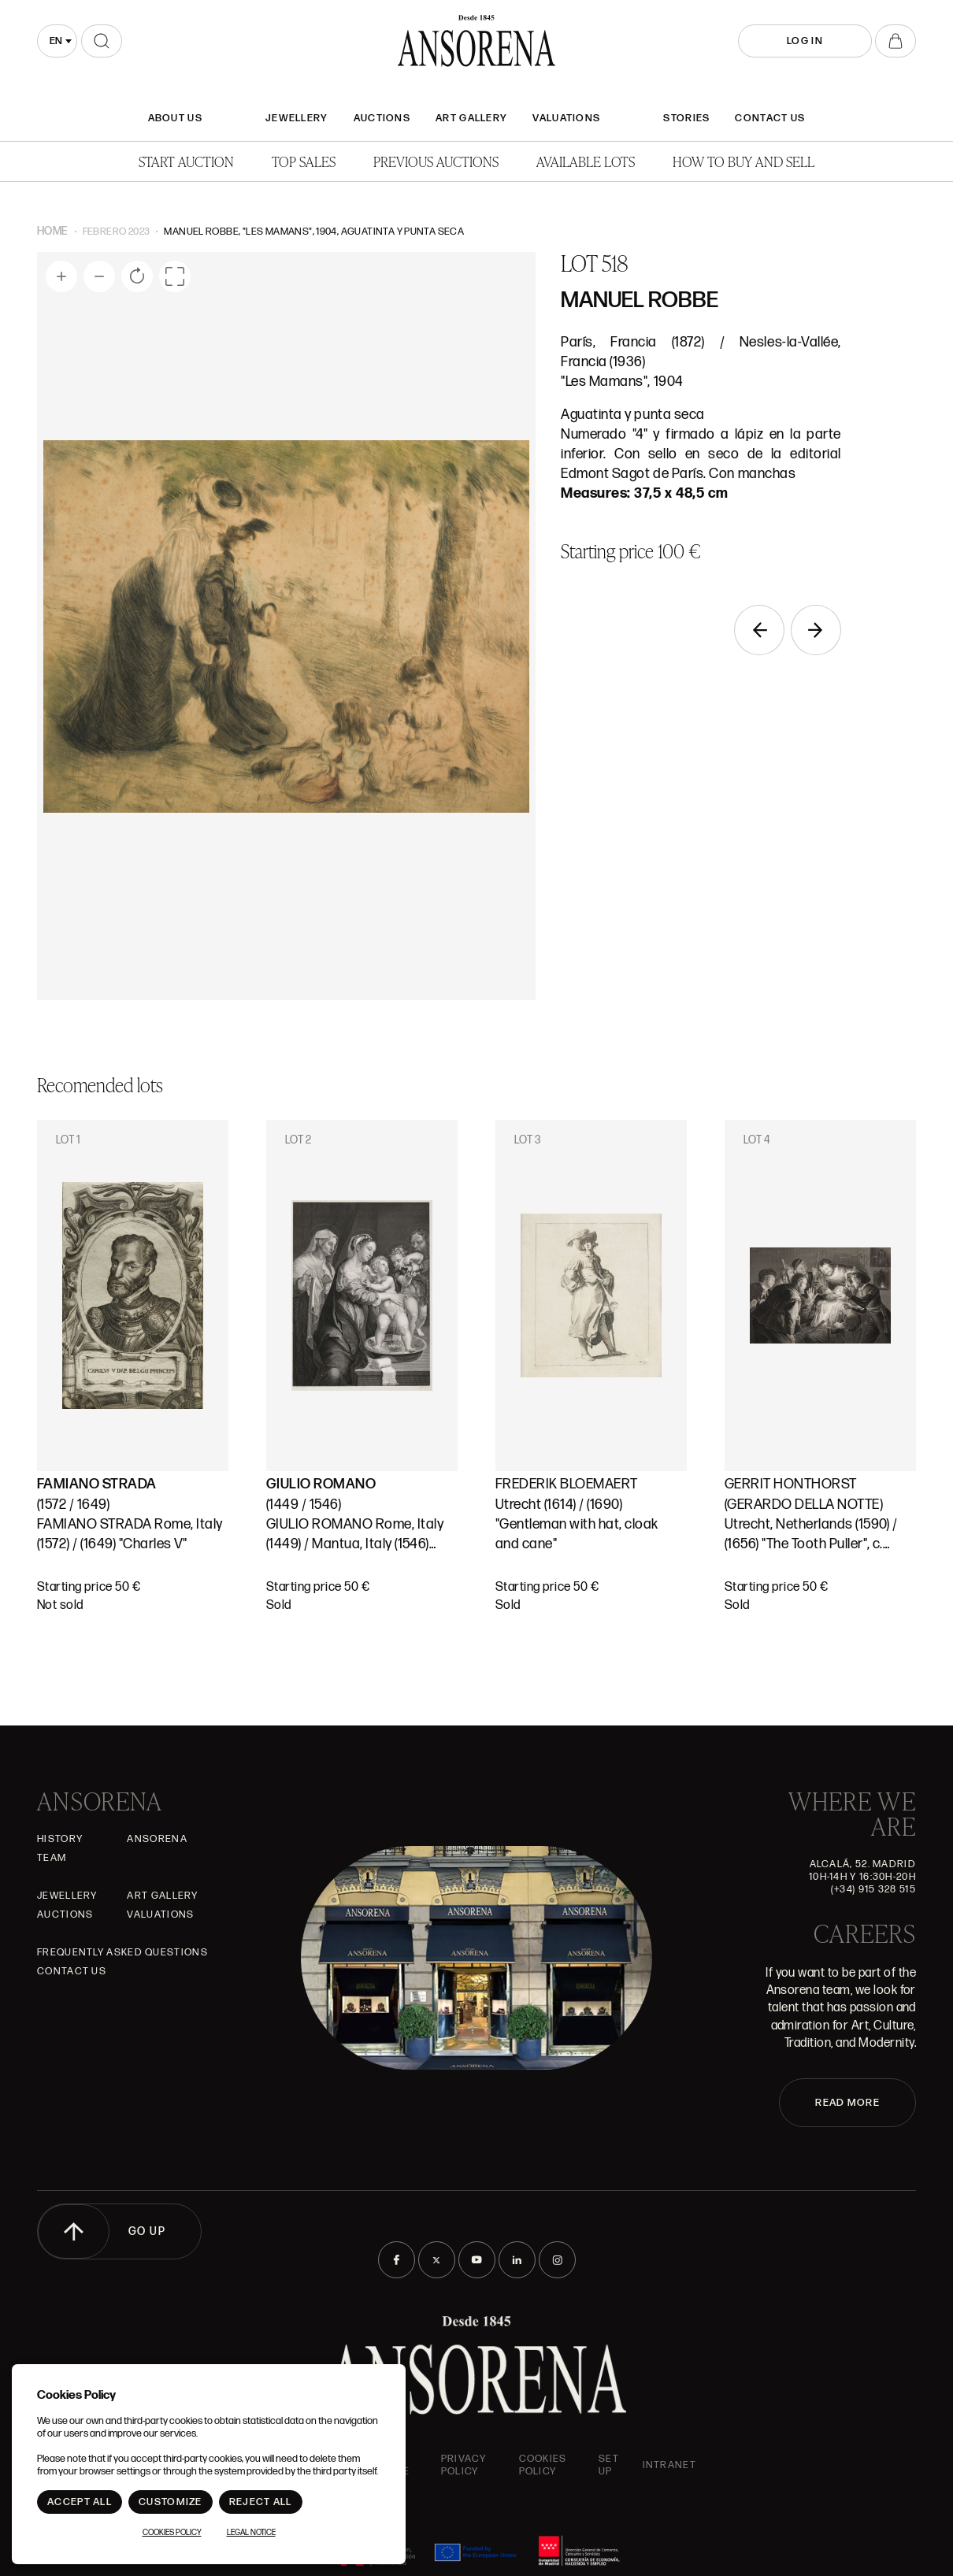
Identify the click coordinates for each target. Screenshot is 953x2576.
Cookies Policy (543, 2465)
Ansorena (157, 1839)
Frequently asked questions (122, 1952)
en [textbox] (56, 41)
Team (51, 1857)
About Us (175, 118)
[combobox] (57, 41)
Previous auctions (436, 161)
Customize (170, 2502)
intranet (669, 2465)
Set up (609, 2465)
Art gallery (471, 118)
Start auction (186, 161)
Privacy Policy (463, 2465)
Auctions (382, 118)
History (60, 1839)
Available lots (585, 161)
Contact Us (770, 118)
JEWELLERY (296, 118)
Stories (686, 118)
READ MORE (847, 2102)
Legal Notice (251, 2532)
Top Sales (304, 161)
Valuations (566, 118)
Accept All (79, 2502)
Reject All (260, 2502)
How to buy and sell (743, 161)
